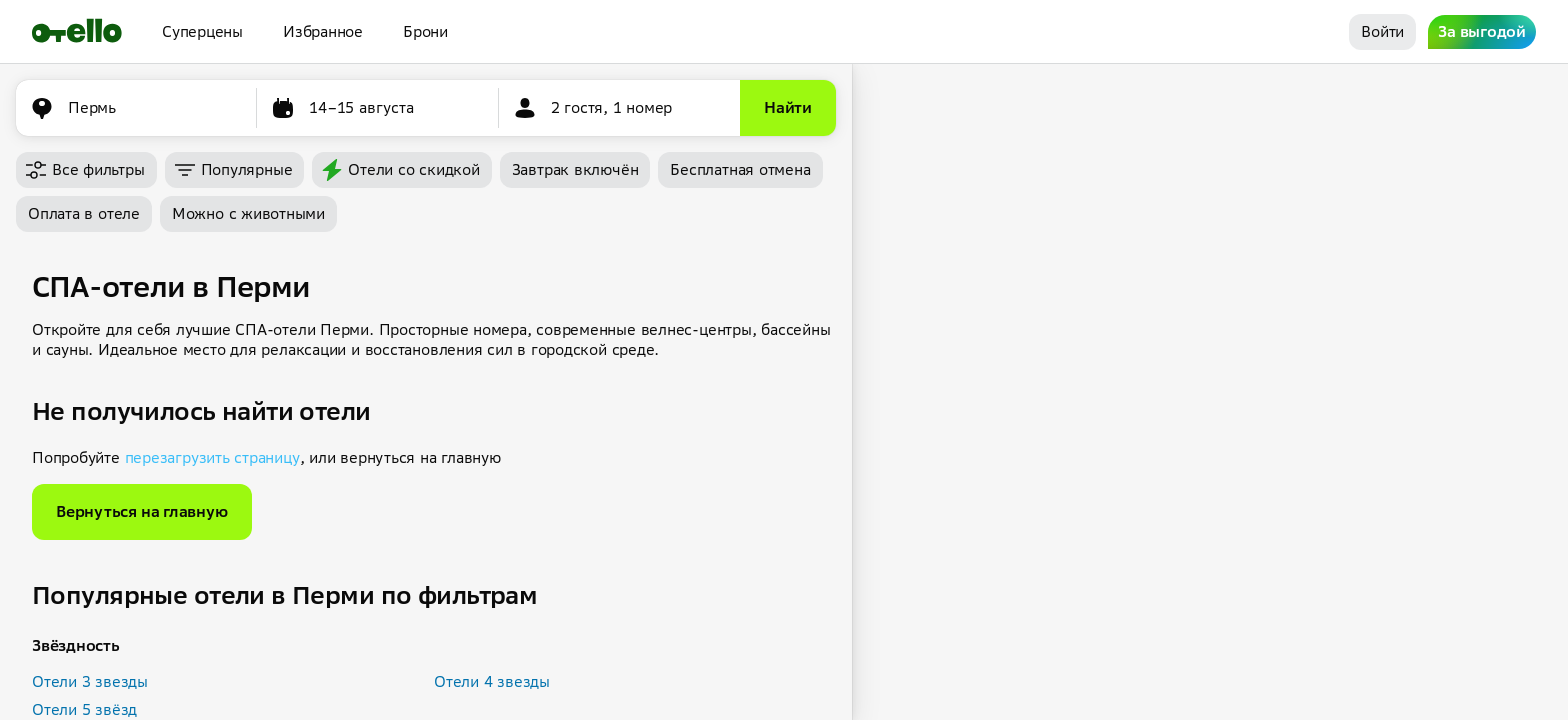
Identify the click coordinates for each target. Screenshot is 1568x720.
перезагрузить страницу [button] (212, 457)
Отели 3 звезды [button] (90, 681)
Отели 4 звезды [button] (492, 681)
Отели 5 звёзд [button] (84, 709)
